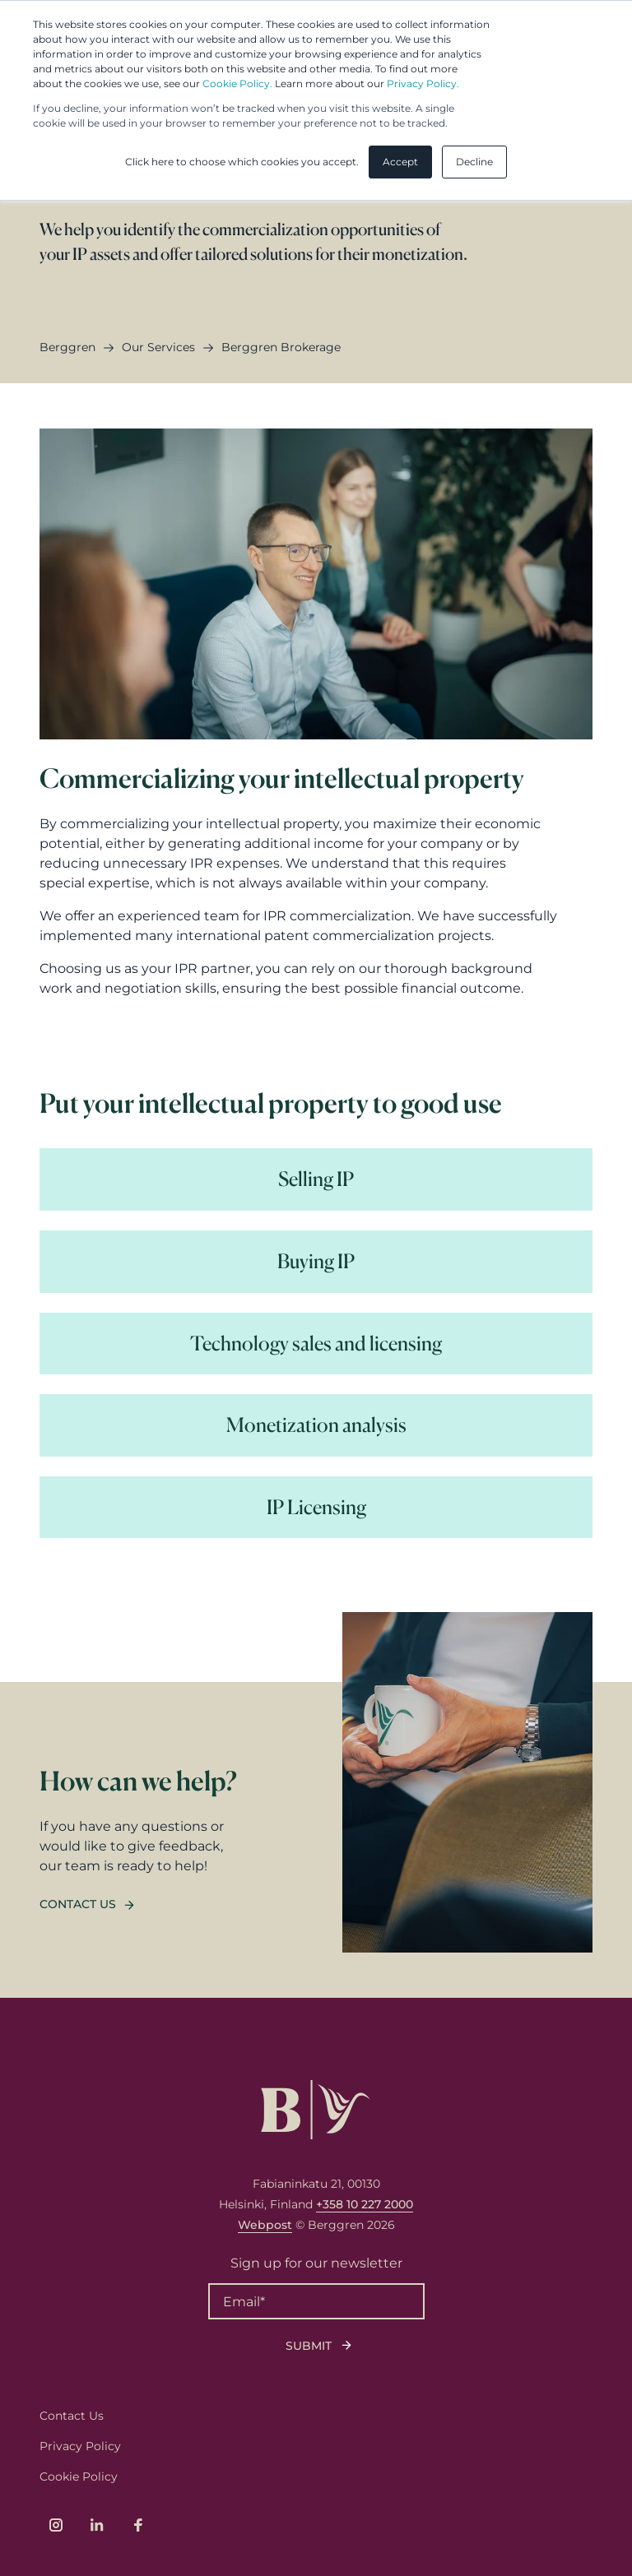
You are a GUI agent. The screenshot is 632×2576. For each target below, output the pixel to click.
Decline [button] (474, 161)
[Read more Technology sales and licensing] (316, 1344)
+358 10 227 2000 (364, 2204)
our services (158, 347)
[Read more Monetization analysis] (316, 1425)
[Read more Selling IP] (316, 1179)
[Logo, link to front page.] (315, 2109)
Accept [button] (400, 161)
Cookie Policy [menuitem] (79, 2476)
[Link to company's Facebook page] (138, 2525)
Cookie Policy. (237, 83)
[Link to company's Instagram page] (56, 2525)
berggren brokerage (281, 347)
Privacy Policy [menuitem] (80, 2446)
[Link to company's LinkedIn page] (97, 2525)
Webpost (265, 2224)
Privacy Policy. (423, 83)
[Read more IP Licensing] (316, 1507)
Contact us (78, 1904)
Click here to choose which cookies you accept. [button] (242, 161)
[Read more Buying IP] (316, 1261)
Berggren (67, 347)
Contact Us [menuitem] (72, 2415)
